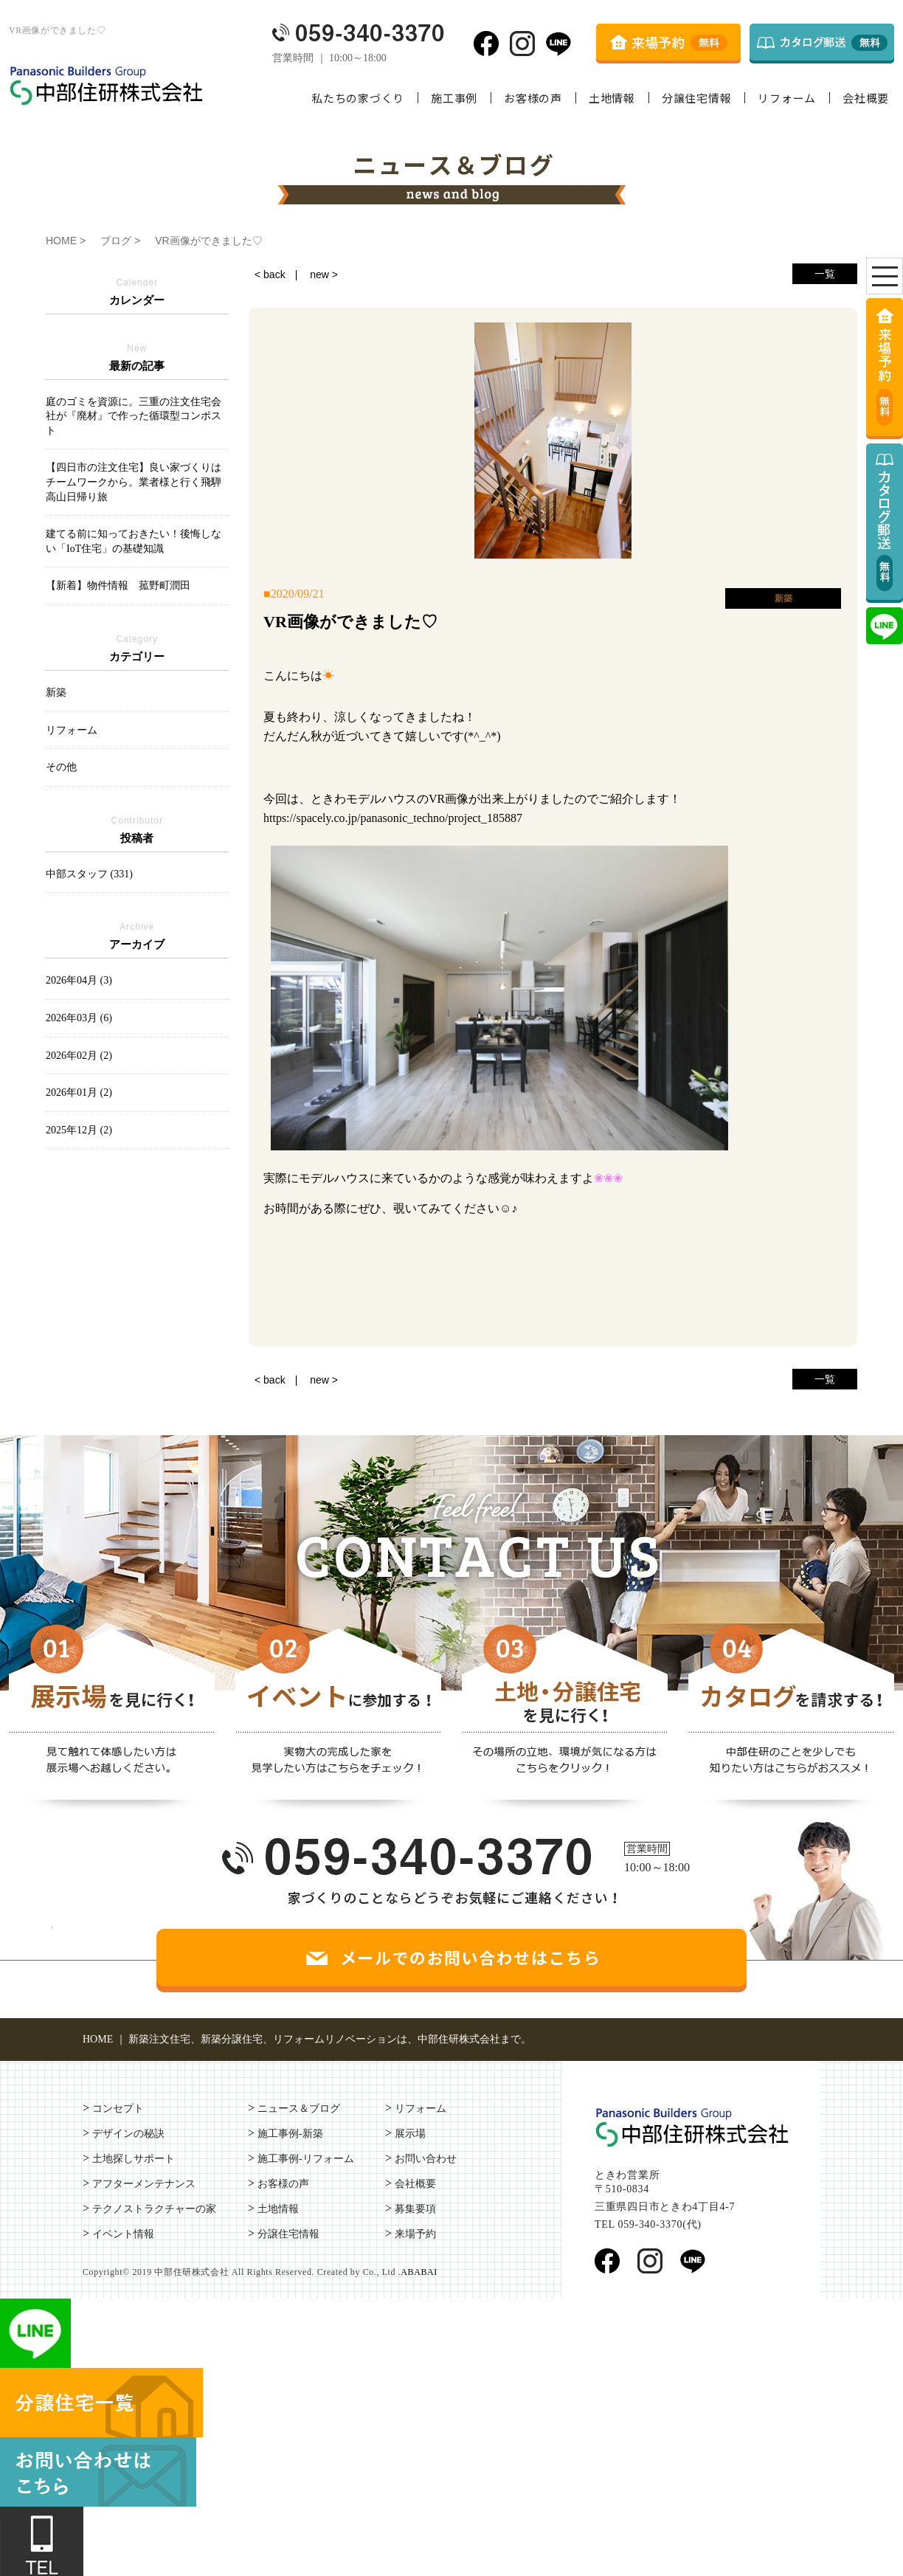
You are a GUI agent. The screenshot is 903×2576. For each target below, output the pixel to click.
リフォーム (787, 98)
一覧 (824, 274)
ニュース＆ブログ (298, 2108)
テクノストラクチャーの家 (154, 2208)
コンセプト (118, 2108)
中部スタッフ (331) (89, 874)
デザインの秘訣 (128, 2133)
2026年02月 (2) (79, 1055)
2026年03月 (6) (79, 1017)
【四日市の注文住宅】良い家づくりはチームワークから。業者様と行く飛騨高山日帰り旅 (133, 482)
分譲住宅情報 (697, 98)
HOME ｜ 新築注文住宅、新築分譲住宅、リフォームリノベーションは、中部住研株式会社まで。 (307, 2039)
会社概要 (866, 98)
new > (324, 274)
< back (270, 274)
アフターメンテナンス (144, 2183)
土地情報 (612, 98)
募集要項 (415, 2208)
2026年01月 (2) (79, 1092)
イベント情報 (123, 2234)
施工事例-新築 (290, 2133)
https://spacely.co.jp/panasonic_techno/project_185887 (392, 818)
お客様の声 (533, 98)
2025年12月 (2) (79, 1130)
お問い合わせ (426, 2158)
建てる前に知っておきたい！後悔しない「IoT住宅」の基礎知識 (133, 541)
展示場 (410, 2133)
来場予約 (415, 2234)
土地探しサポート (133, 2158)
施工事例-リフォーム (305, 2158)
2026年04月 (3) (79, 980)
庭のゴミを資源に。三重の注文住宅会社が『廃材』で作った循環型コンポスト (133, 416)
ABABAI (419, 2272)
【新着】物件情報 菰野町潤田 (118, 585)
